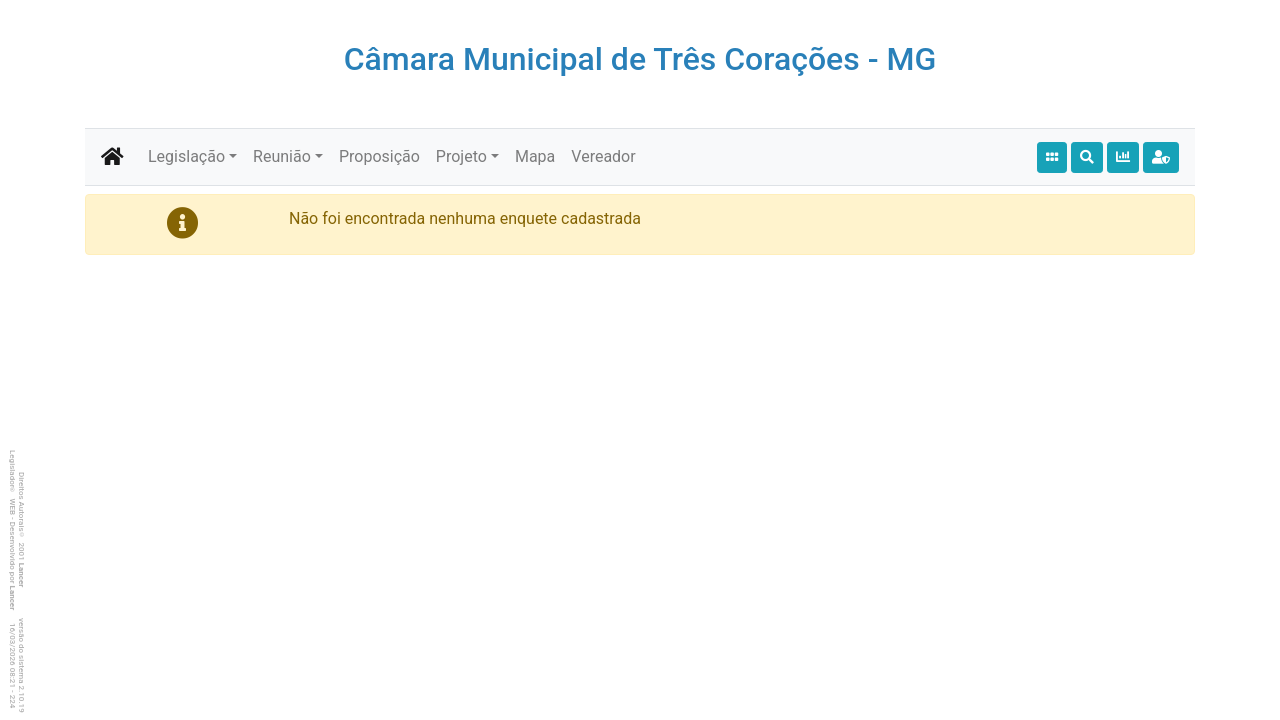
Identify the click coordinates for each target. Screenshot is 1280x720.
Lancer (21, 575)
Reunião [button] (282, 156)
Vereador (603, 156)
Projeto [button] (461, 156)
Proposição (379, 156)
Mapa (535, 156)
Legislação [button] (186, 156)
